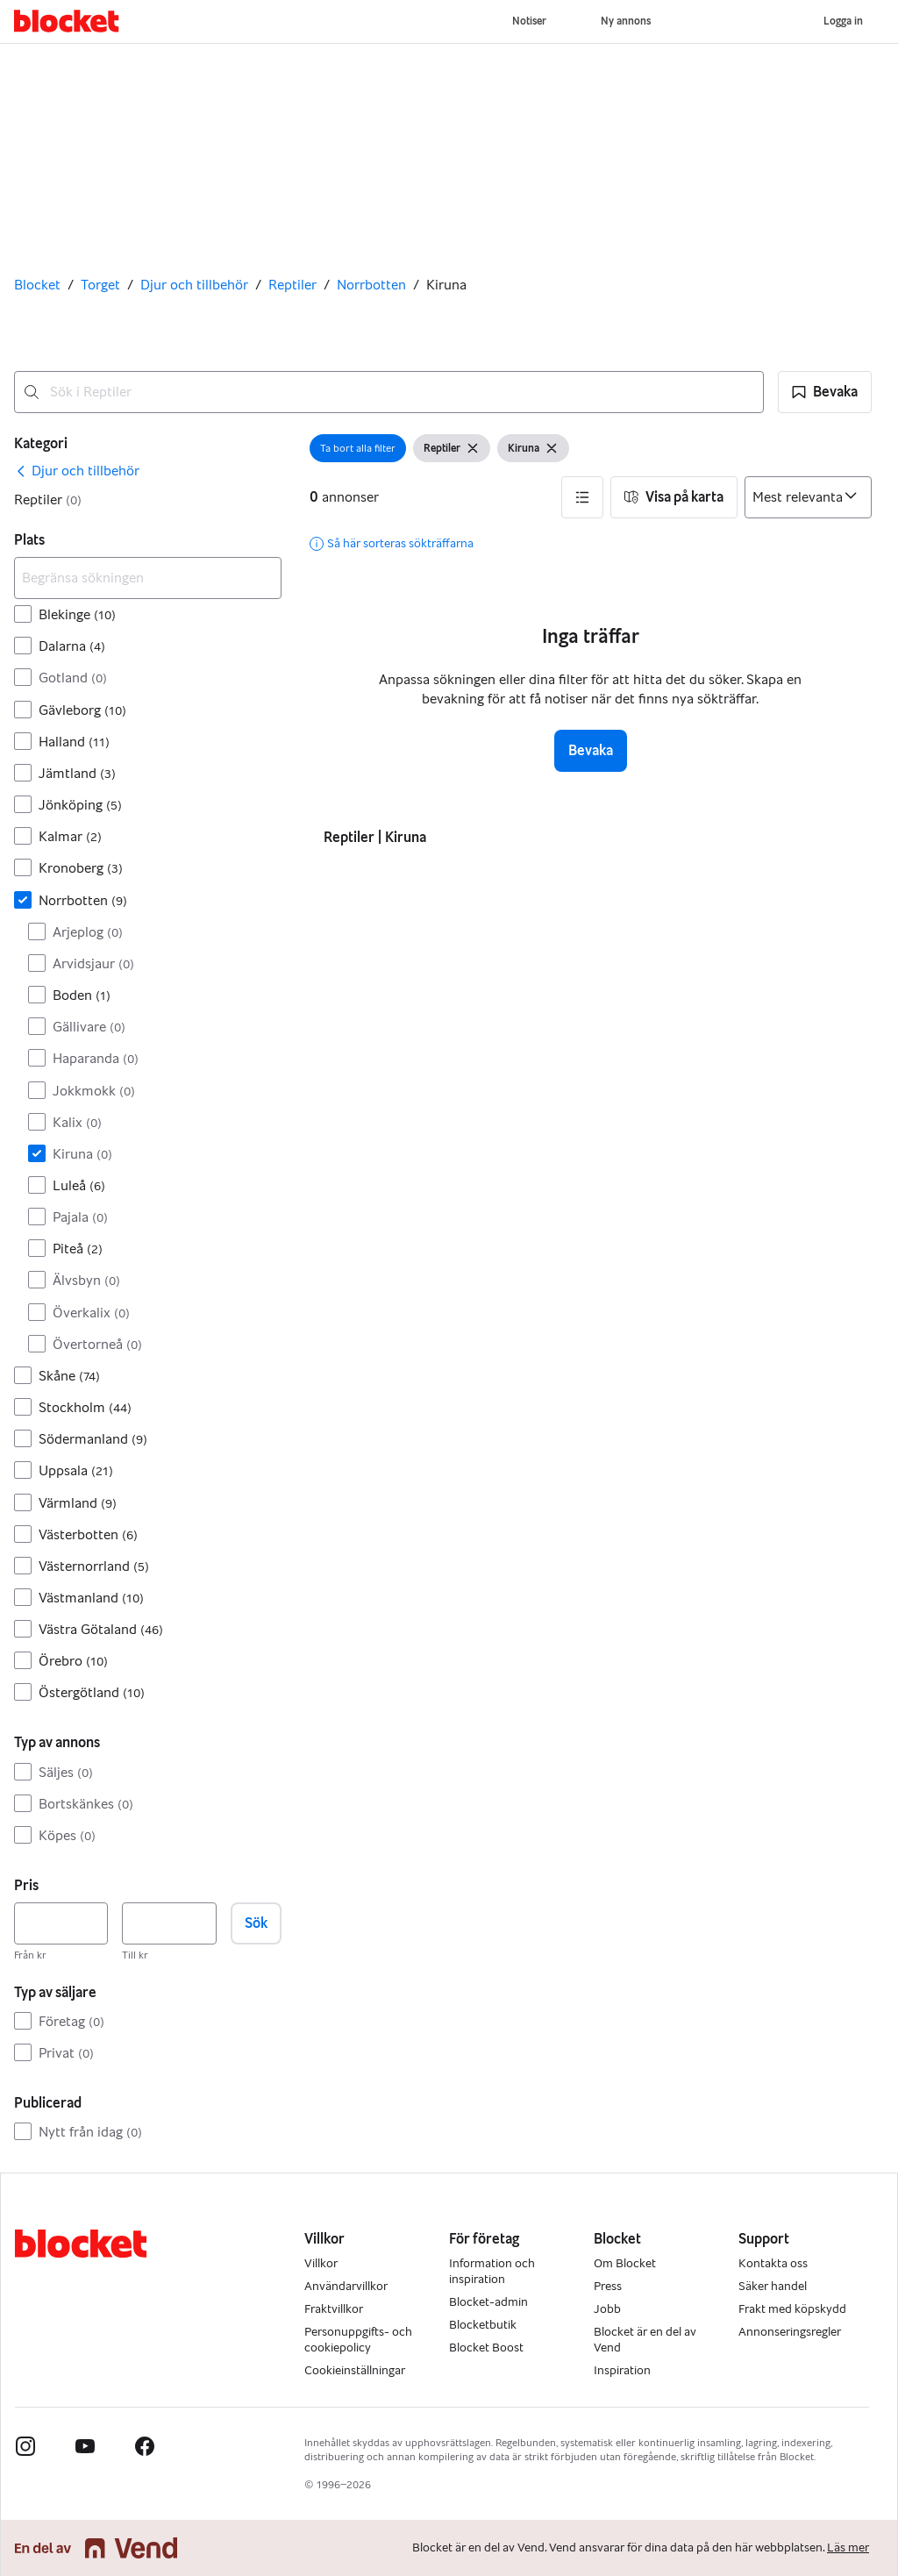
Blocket (37, 284)
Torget (100, 284)
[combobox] (389, 392)
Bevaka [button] (590, 750)
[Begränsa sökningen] (148, 578)
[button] (825, 392)
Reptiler (292, 284)
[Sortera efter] (808, 497)
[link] (76, 471)
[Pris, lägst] (61, 1923)
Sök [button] (256, 1923)
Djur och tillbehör (194, 284)
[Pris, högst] (169, 1923)
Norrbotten (371, 284)
